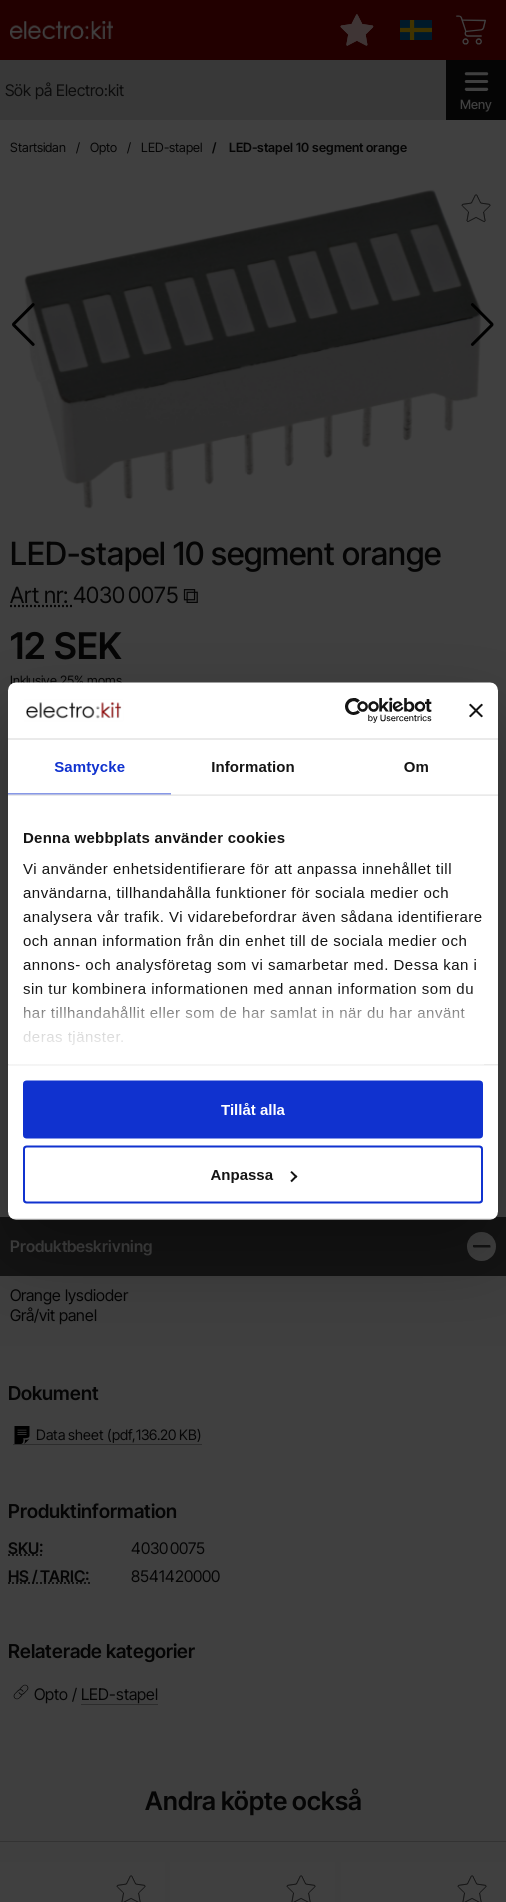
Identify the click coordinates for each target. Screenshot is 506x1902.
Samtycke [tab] (89, 765)
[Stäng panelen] (476, 710)
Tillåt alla (253, 1108)
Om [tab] (416, 765)
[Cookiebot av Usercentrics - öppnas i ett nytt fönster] (344, 711)
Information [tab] (253, 765)
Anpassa (253, 1174)
